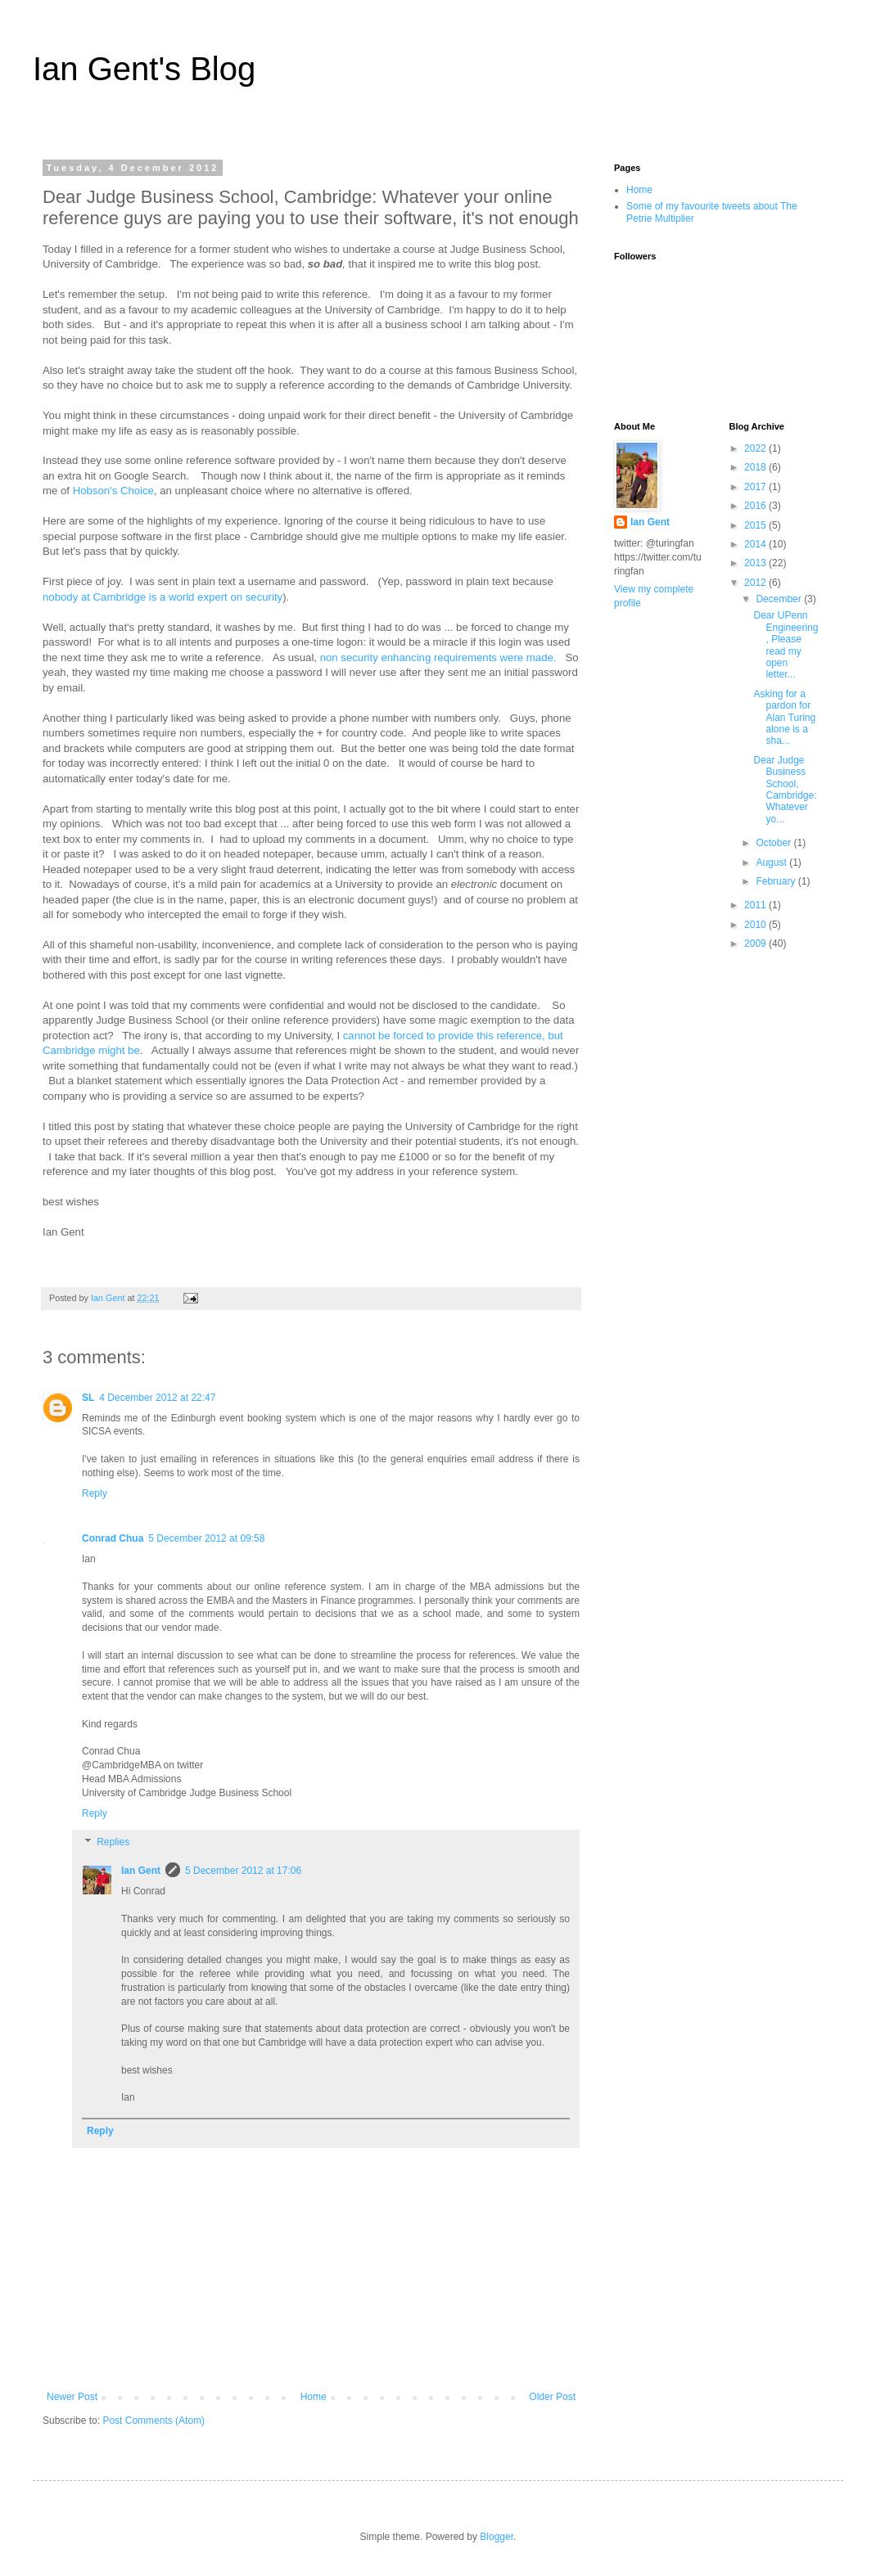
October (774, 843)
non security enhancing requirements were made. (438, 657)
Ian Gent (140, 1870)
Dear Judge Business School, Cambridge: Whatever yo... (784, 789)
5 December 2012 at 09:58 (206, 1538)
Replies (113, 1843)
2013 (756, 563)
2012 (756, 582)
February (776, 881)
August (772, 862)
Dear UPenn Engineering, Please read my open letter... (785, 645)
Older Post (552, 2397)
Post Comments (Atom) (153, 2420)
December (780, 599)
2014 (756, 544)
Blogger (496, 2536)
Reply (94, 1493)
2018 (756, 467)
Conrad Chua (112, 1538)
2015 (756, 525)
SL (88, 1397)
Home (313, 2397)
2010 (756, 924)
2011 (756, 905)
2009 (756, 943)
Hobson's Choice (113, 490)
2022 (756, 448)
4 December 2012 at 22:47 (157, 1397)
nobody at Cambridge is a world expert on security (162, 597)
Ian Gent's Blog (144, 69)
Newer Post (72, 2397)
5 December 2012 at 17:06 (243, 1870)
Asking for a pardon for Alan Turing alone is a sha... (784, 717)
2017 (756, 487)
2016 (756, 505)
